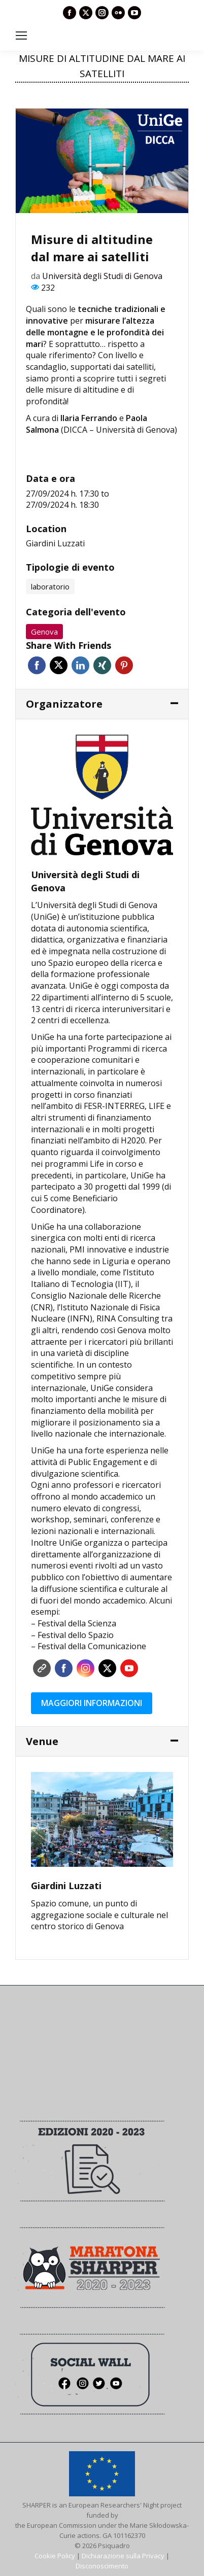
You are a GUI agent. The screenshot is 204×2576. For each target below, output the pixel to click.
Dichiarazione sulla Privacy (123, 2555)
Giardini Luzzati (55, 543)
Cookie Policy (55, 2555)
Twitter (58, 665)
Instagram (85, 1668)
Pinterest (124, 665)
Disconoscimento (102, 2565)
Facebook (37, 665)
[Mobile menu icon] (21, 35)
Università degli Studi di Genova (102, 276)
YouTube (129, 1668)
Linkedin (80, 665)
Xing (102, 665)
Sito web (42, 1668)
